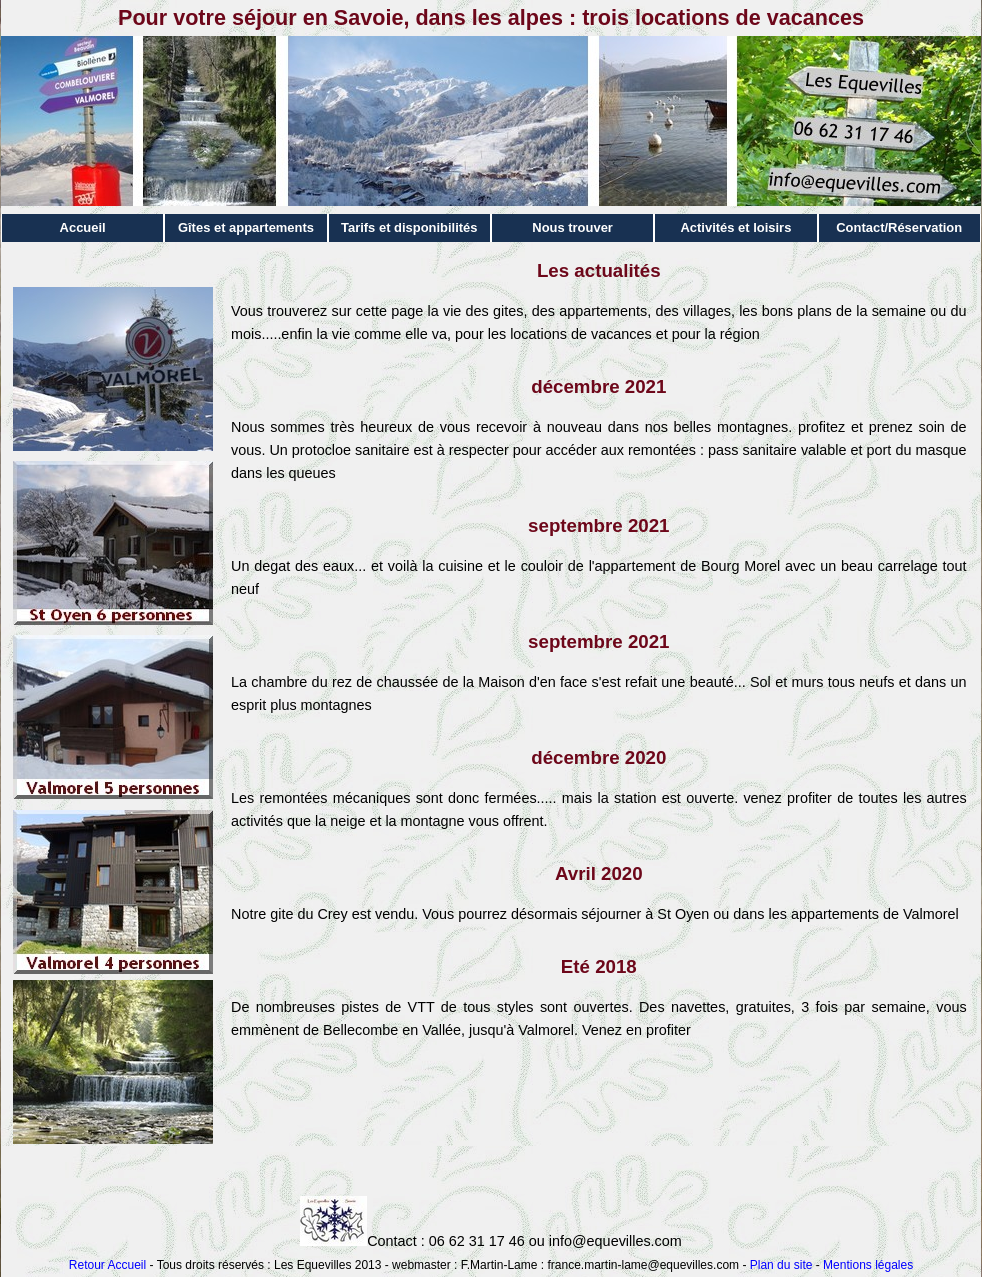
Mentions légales (868, 1265)
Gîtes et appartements (246, 227)
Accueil (83, 227)
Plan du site (781, 1265)
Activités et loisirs (735, 227)
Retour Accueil (107, 1265)
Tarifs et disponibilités (409, 227)
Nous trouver (572, 227)
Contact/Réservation (899, 227)
